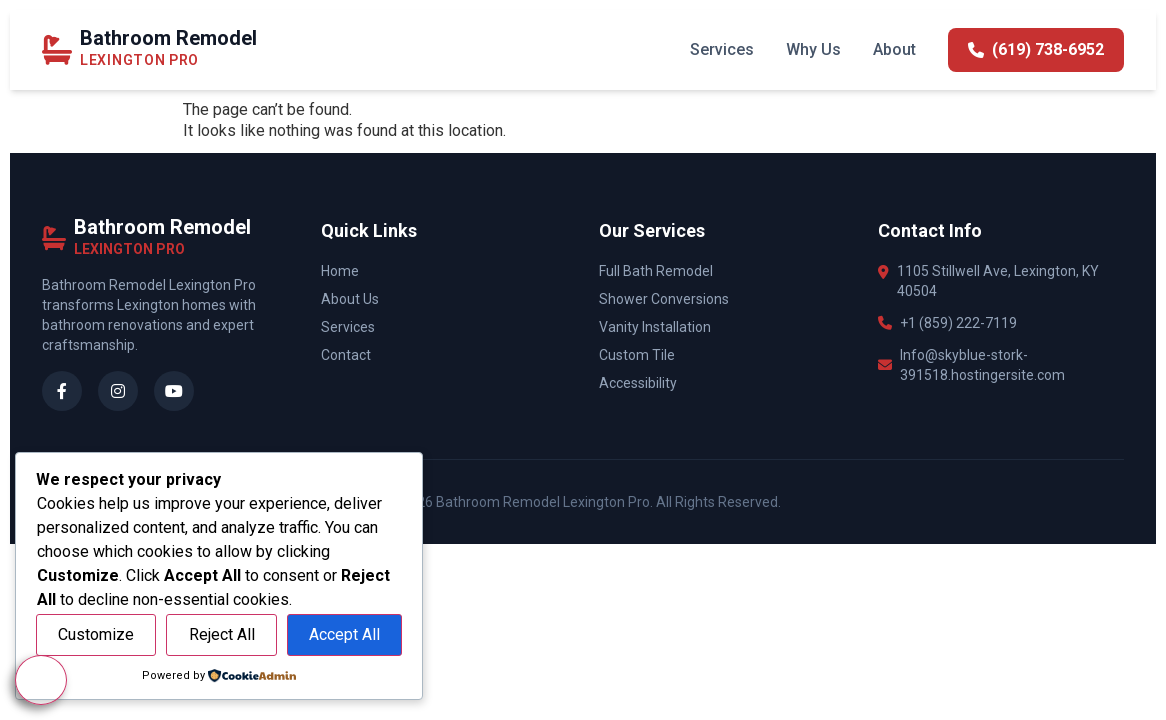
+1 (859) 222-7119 (958, 323)
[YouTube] (174, 391)
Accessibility (638, 383)
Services (722, 49)
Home (340, 271)
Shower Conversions (664, 299)
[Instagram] (118, 391)
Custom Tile (637, 355)
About (894, 49)
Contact (346, 355)
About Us (350, 299)
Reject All (222, 634)
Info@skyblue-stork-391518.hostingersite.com (982, 365)
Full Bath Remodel (656, 271)
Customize (96, 634)
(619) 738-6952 (1036, 49)
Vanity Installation (655, 327)
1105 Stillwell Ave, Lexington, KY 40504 (998, 281)
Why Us (813, 49)
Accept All (344, 634)
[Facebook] (62, 391)
